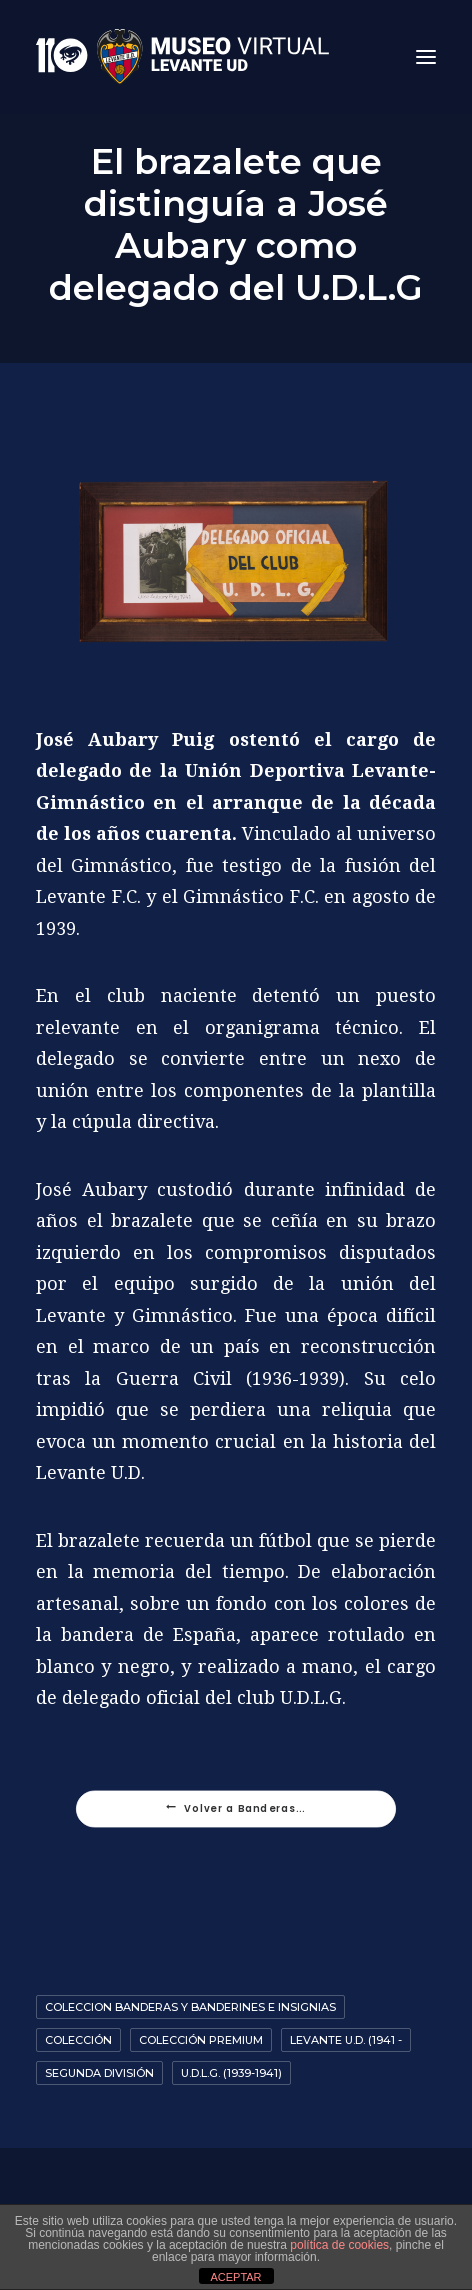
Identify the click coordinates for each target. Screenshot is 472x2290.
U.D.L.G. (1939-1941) (231, 2073)
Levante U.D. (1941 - (346, 2040)
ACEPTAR (235, 2277)
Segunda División (99, 2073)
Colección (78, 2040)
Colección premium (201, 2040)
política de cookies (339, 2245)
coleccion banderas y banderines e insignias (190, 2007)
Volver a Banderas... (235, 1809)
